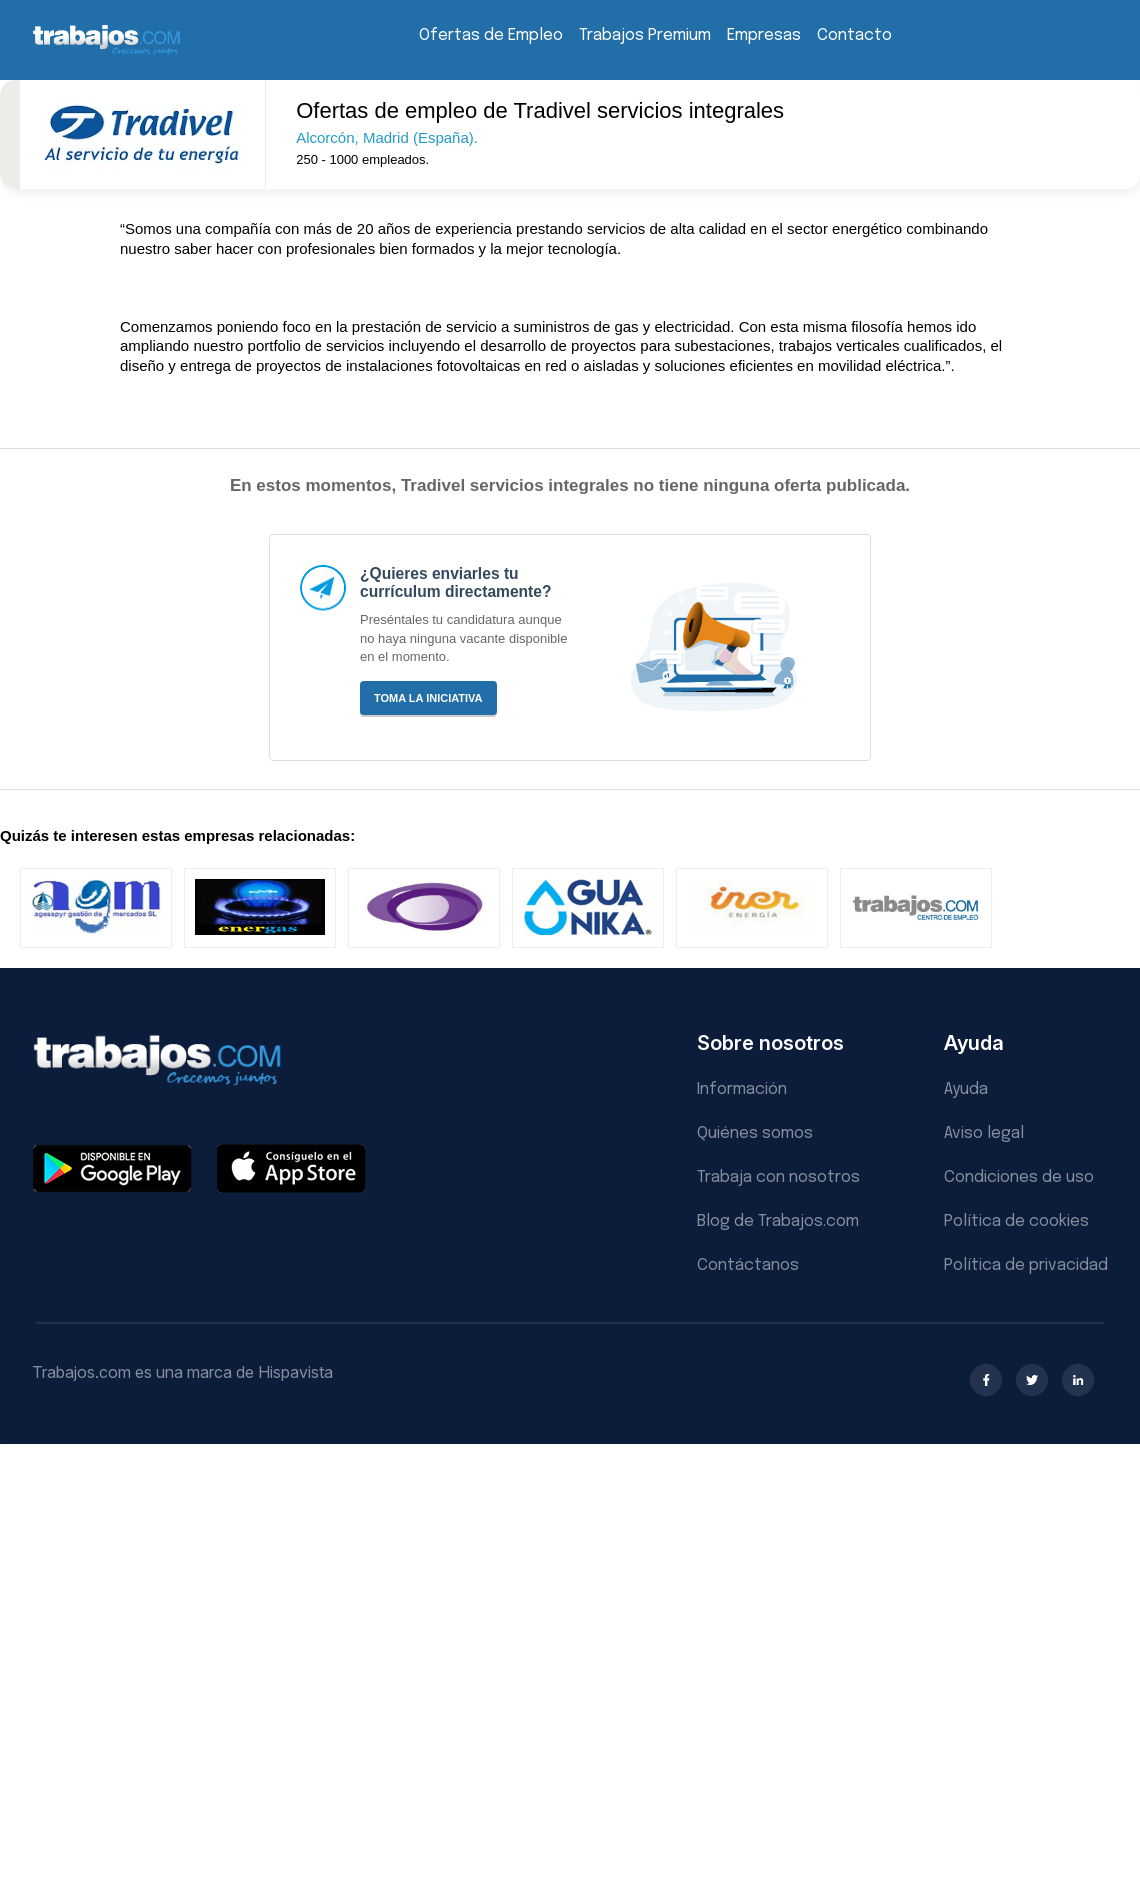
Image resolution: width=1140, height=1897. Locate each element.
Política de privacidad (1026, 1265)
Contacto (854, 35)
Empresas (764, 35)
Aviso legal (984, 1133)
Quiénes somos (755, 1133)
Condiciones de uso (1019, 1177)
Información (742, 1089)
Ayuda (966, 1089)
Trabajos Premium (645, 35)
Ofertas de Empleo (491, 35)
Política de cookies (1016, 1221)
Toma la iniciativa (428, 698)
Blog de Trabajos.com (778, 1221)
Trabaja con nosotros (778, 1177)
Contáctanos (748, 1265)
